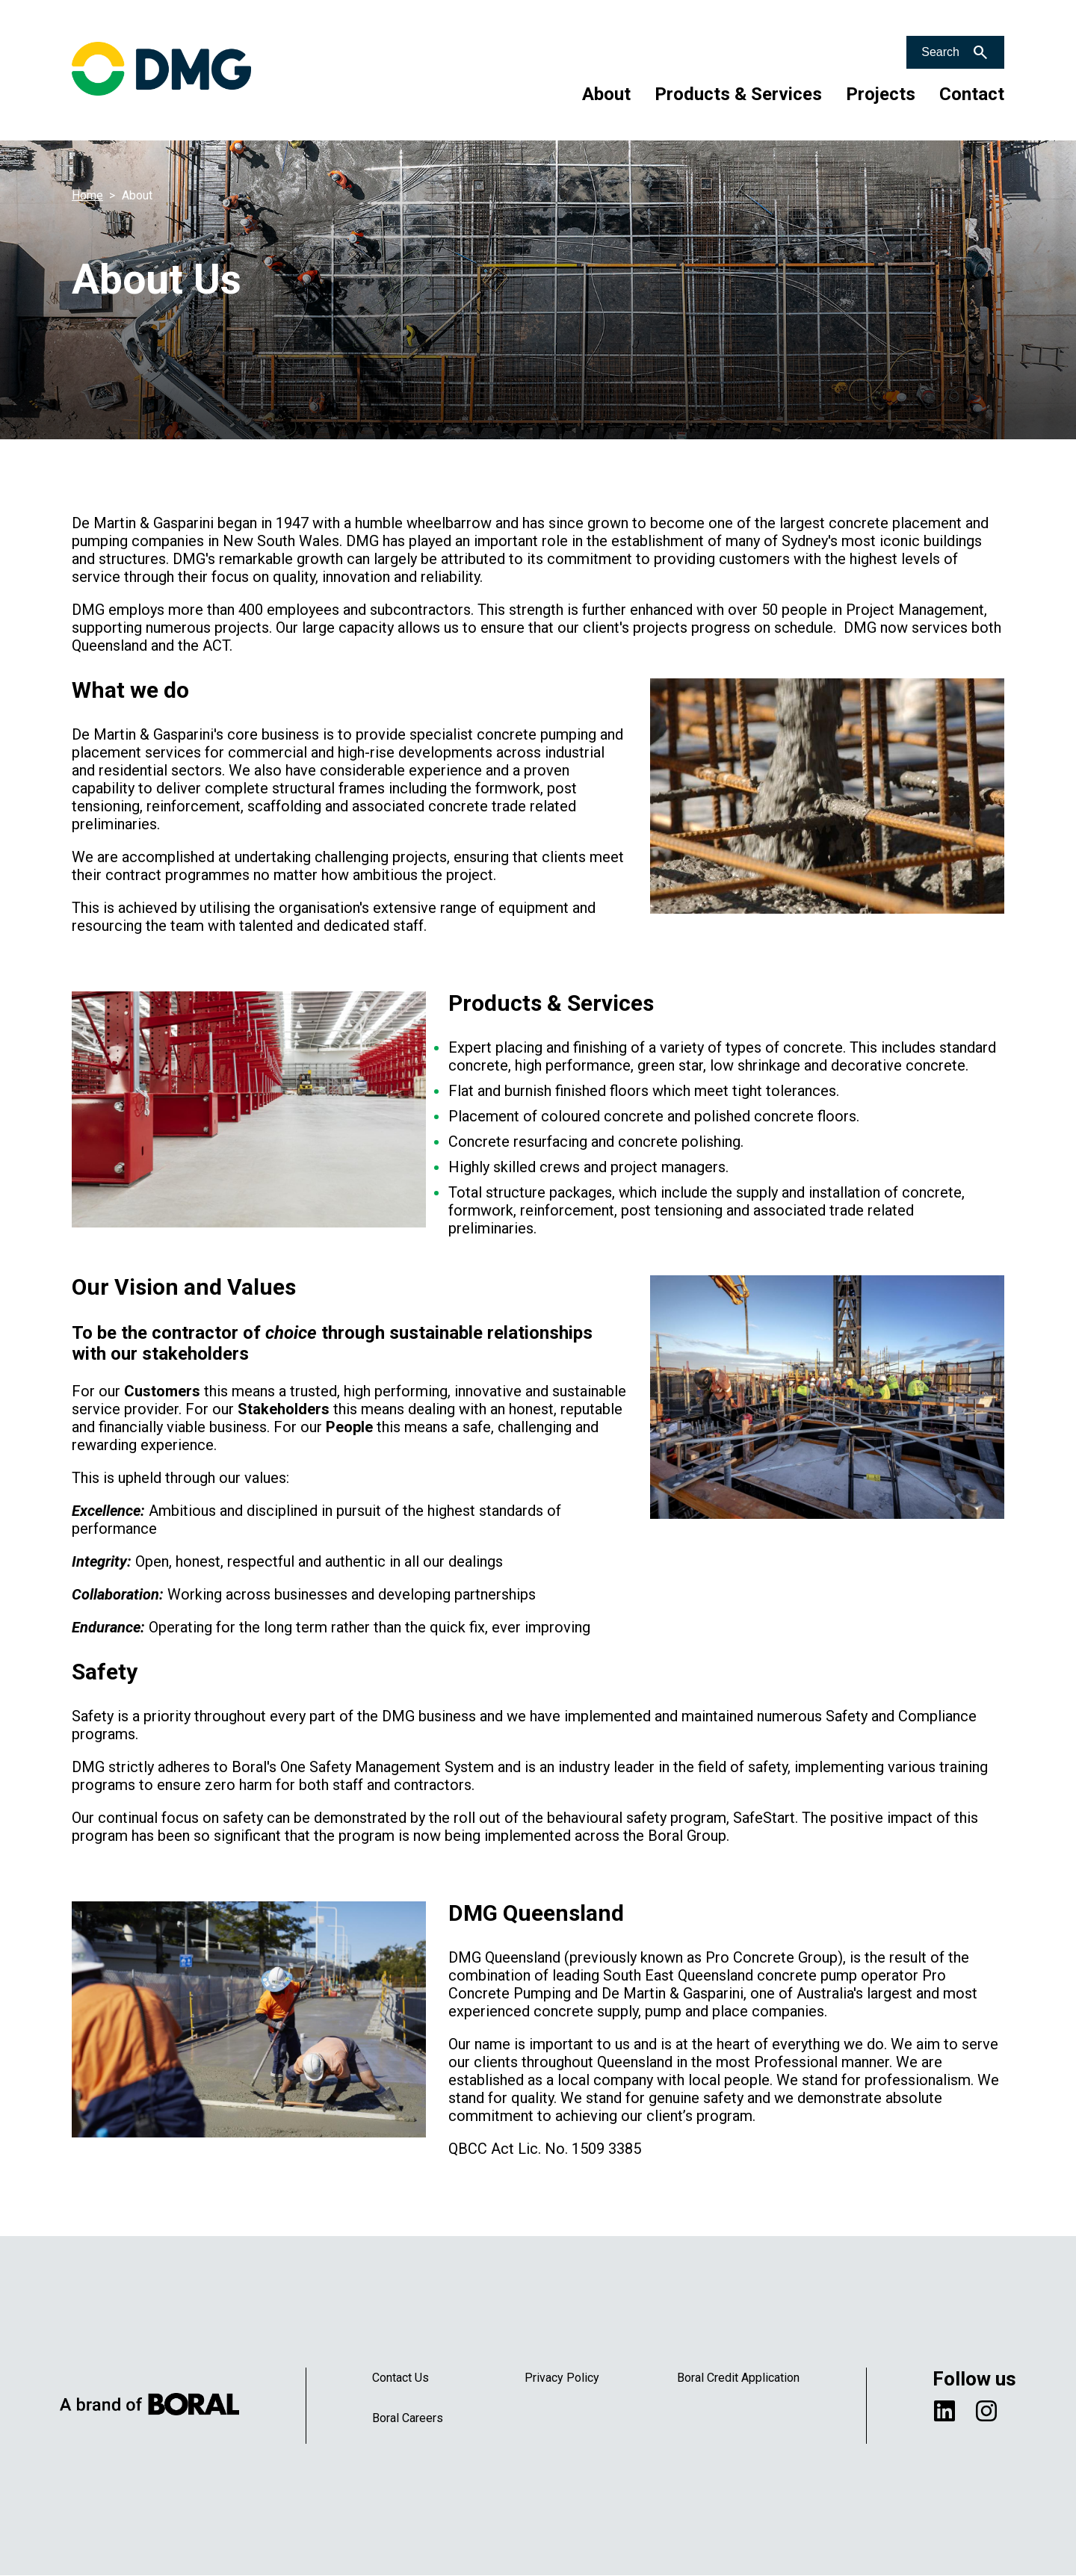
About (606, 94)
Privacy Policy (562, 2378)
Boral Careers (407, 2418)
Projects (880, 94)
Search (940, 52)
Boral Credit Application (738, 2378)
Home (87, 195)
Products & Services (738, 94)
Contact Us (400, 2378)
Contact (971, 94)
